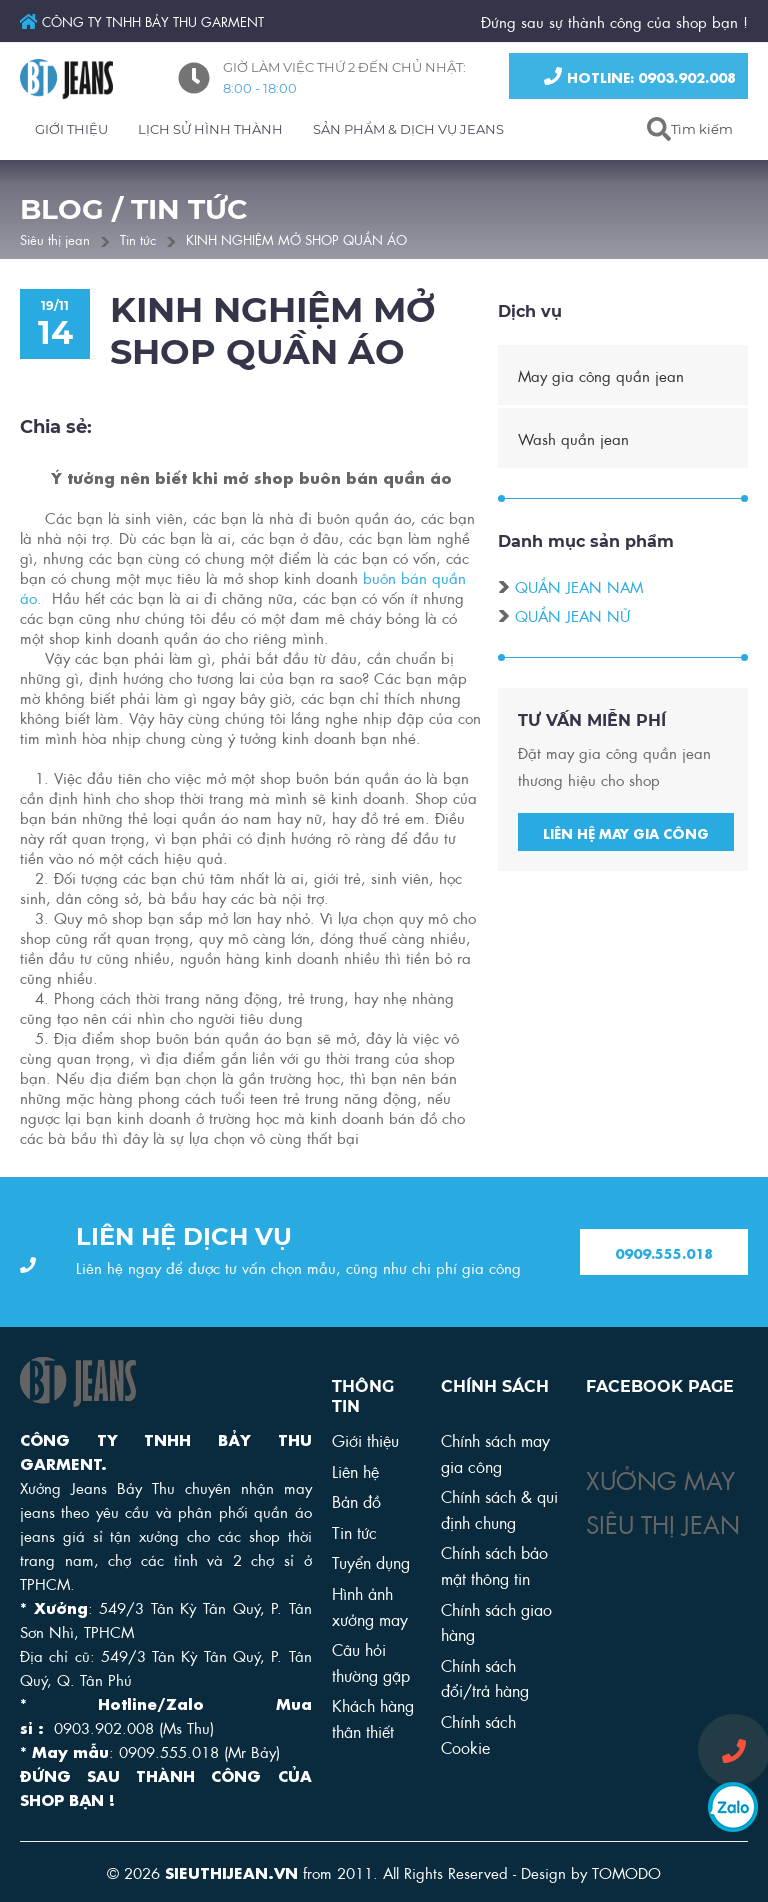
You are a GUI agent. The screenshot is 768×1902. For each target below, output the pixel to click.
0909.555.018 (664, 1253)
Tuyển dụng (371, 1561)
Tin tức (138, 238)
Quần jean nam (579, 589)
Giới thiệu (365, 1439)
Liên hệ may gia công (626, 835)
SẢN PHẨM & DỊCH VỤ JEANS (408, 129)
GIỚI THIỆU (71, 129)
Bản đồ (356, 1500)
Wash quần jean (573, 441)
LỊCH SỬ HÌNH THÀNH (210, 129)
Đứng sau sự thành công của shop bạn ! (614, 21)
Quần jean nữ (572, 618)
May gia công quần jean (601, 378)
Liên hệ (355, 1470)
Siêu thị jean (55, 238)
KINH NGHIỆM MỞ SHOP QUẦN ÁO (296, 238)
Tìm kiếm (702, 129)
